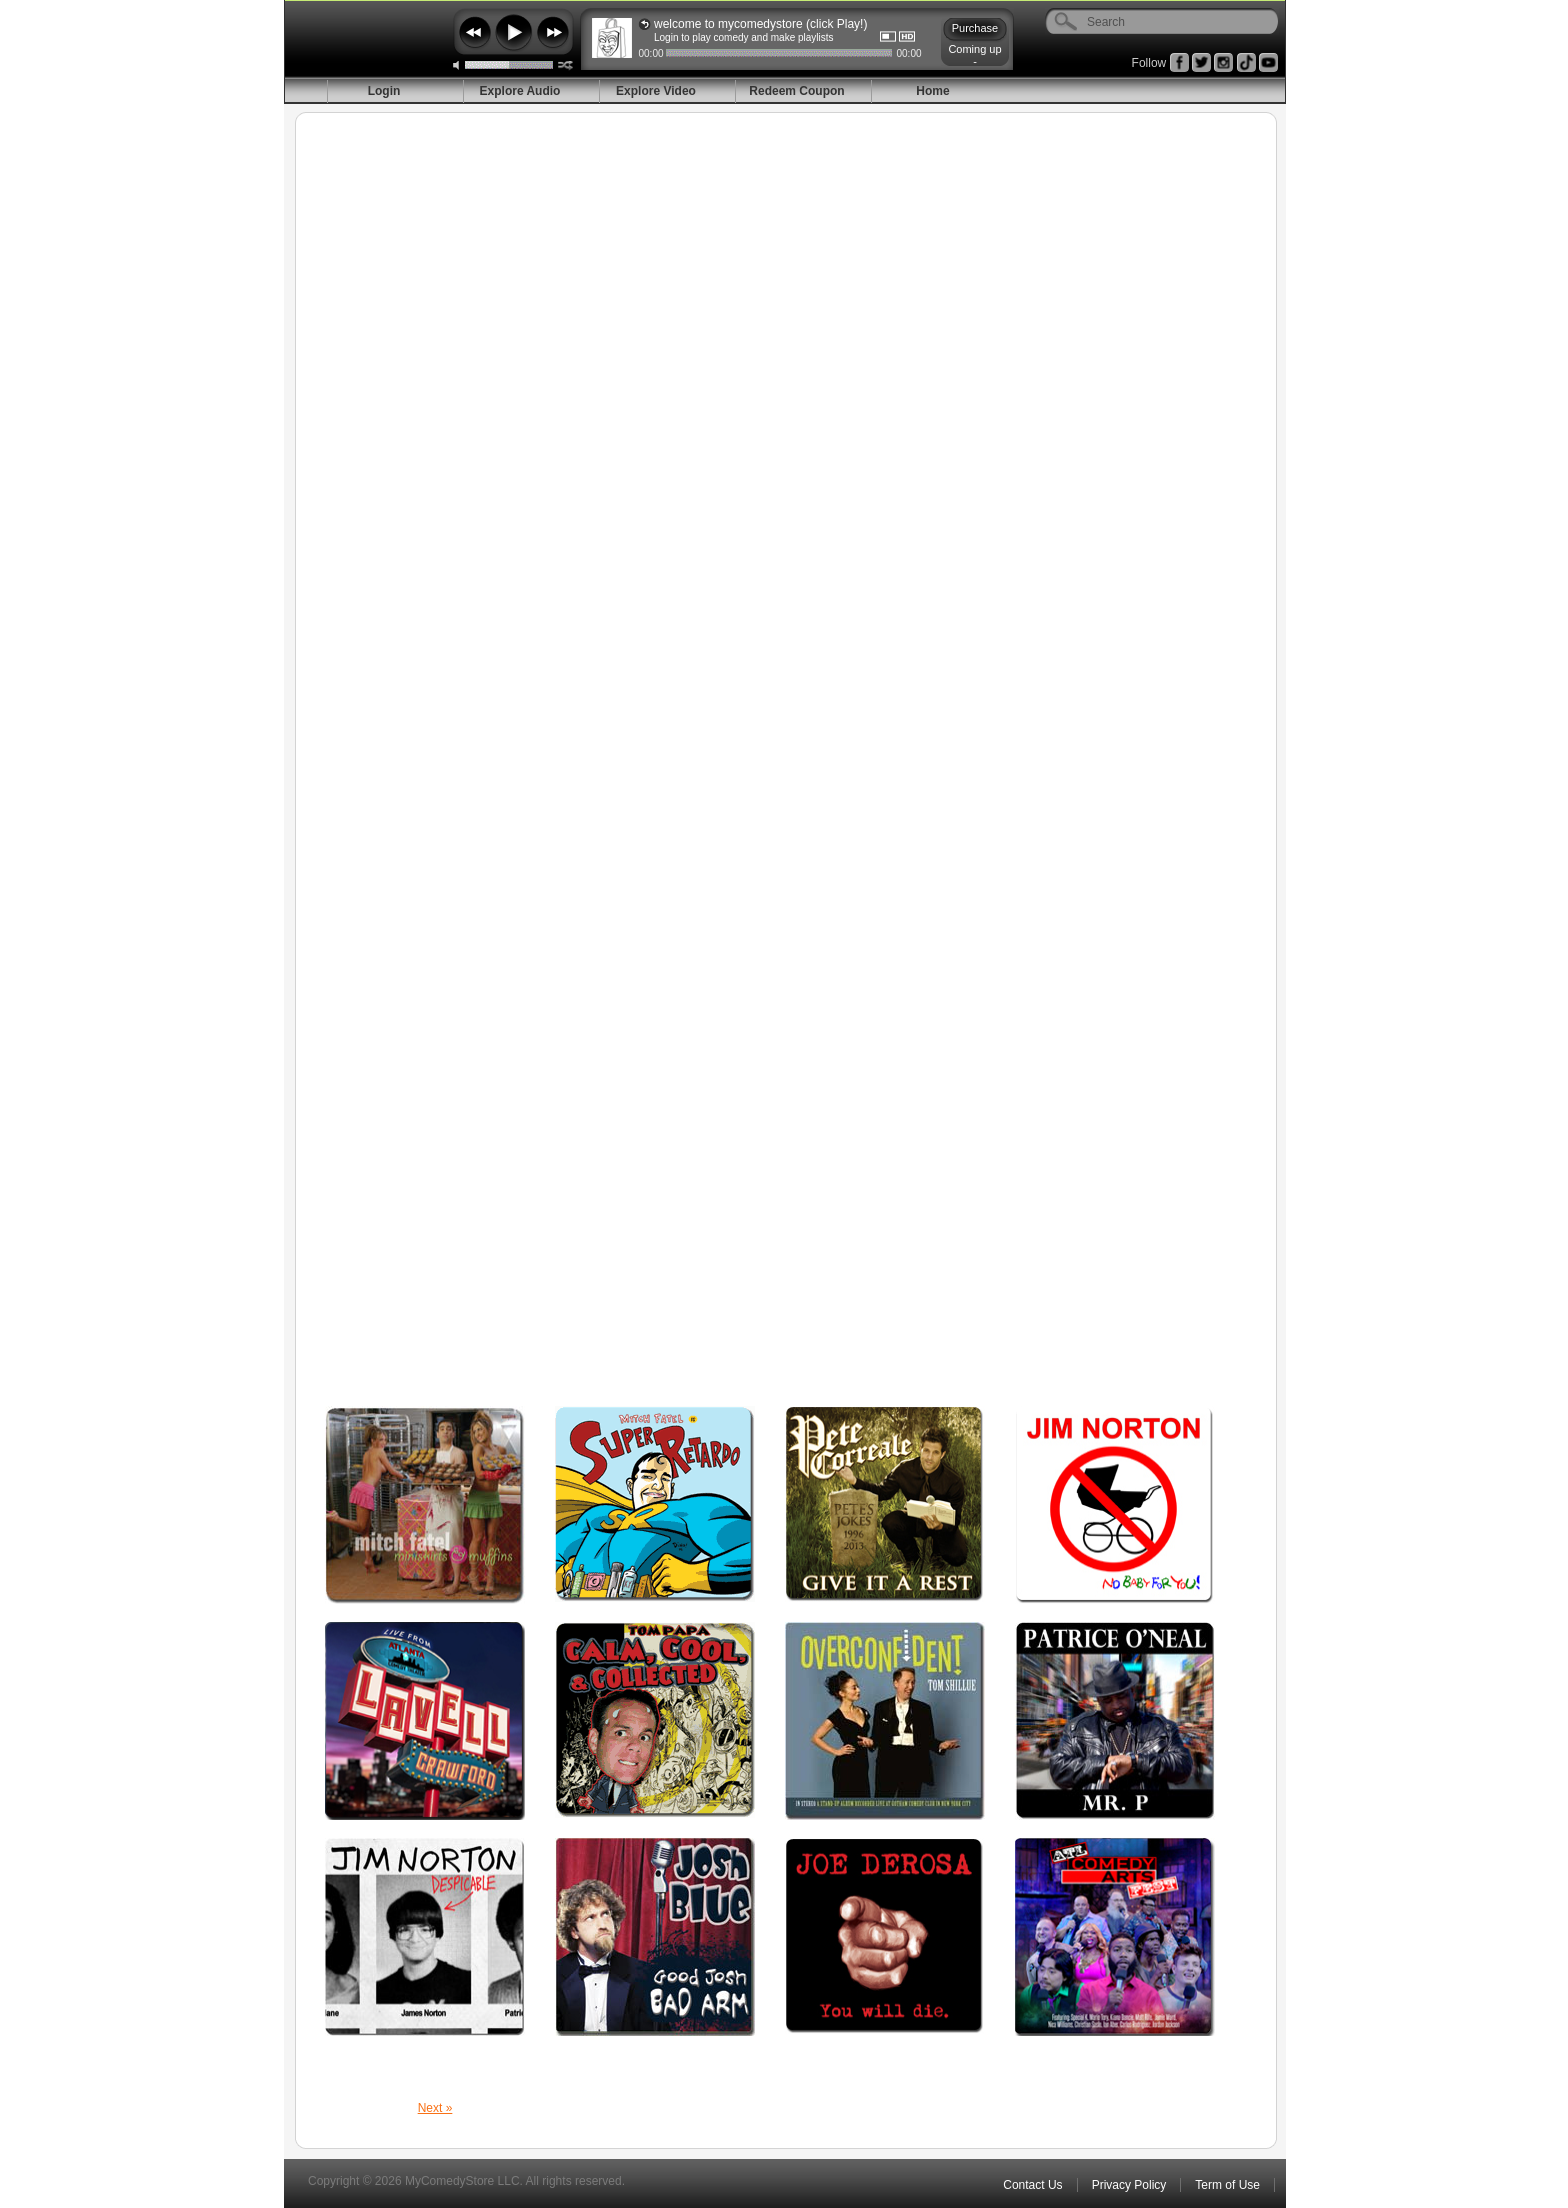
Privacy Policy (1129, 2185)
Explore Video (656, 91)
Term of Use (1227, 2185)
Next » (435, 2108)
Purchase (975, 28)
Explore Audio (520, 91)
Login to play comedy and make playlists (744, 37)
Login (384, 91)
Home (932, 91)
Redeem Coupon (796, 91)
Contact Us (1032, 2185)
